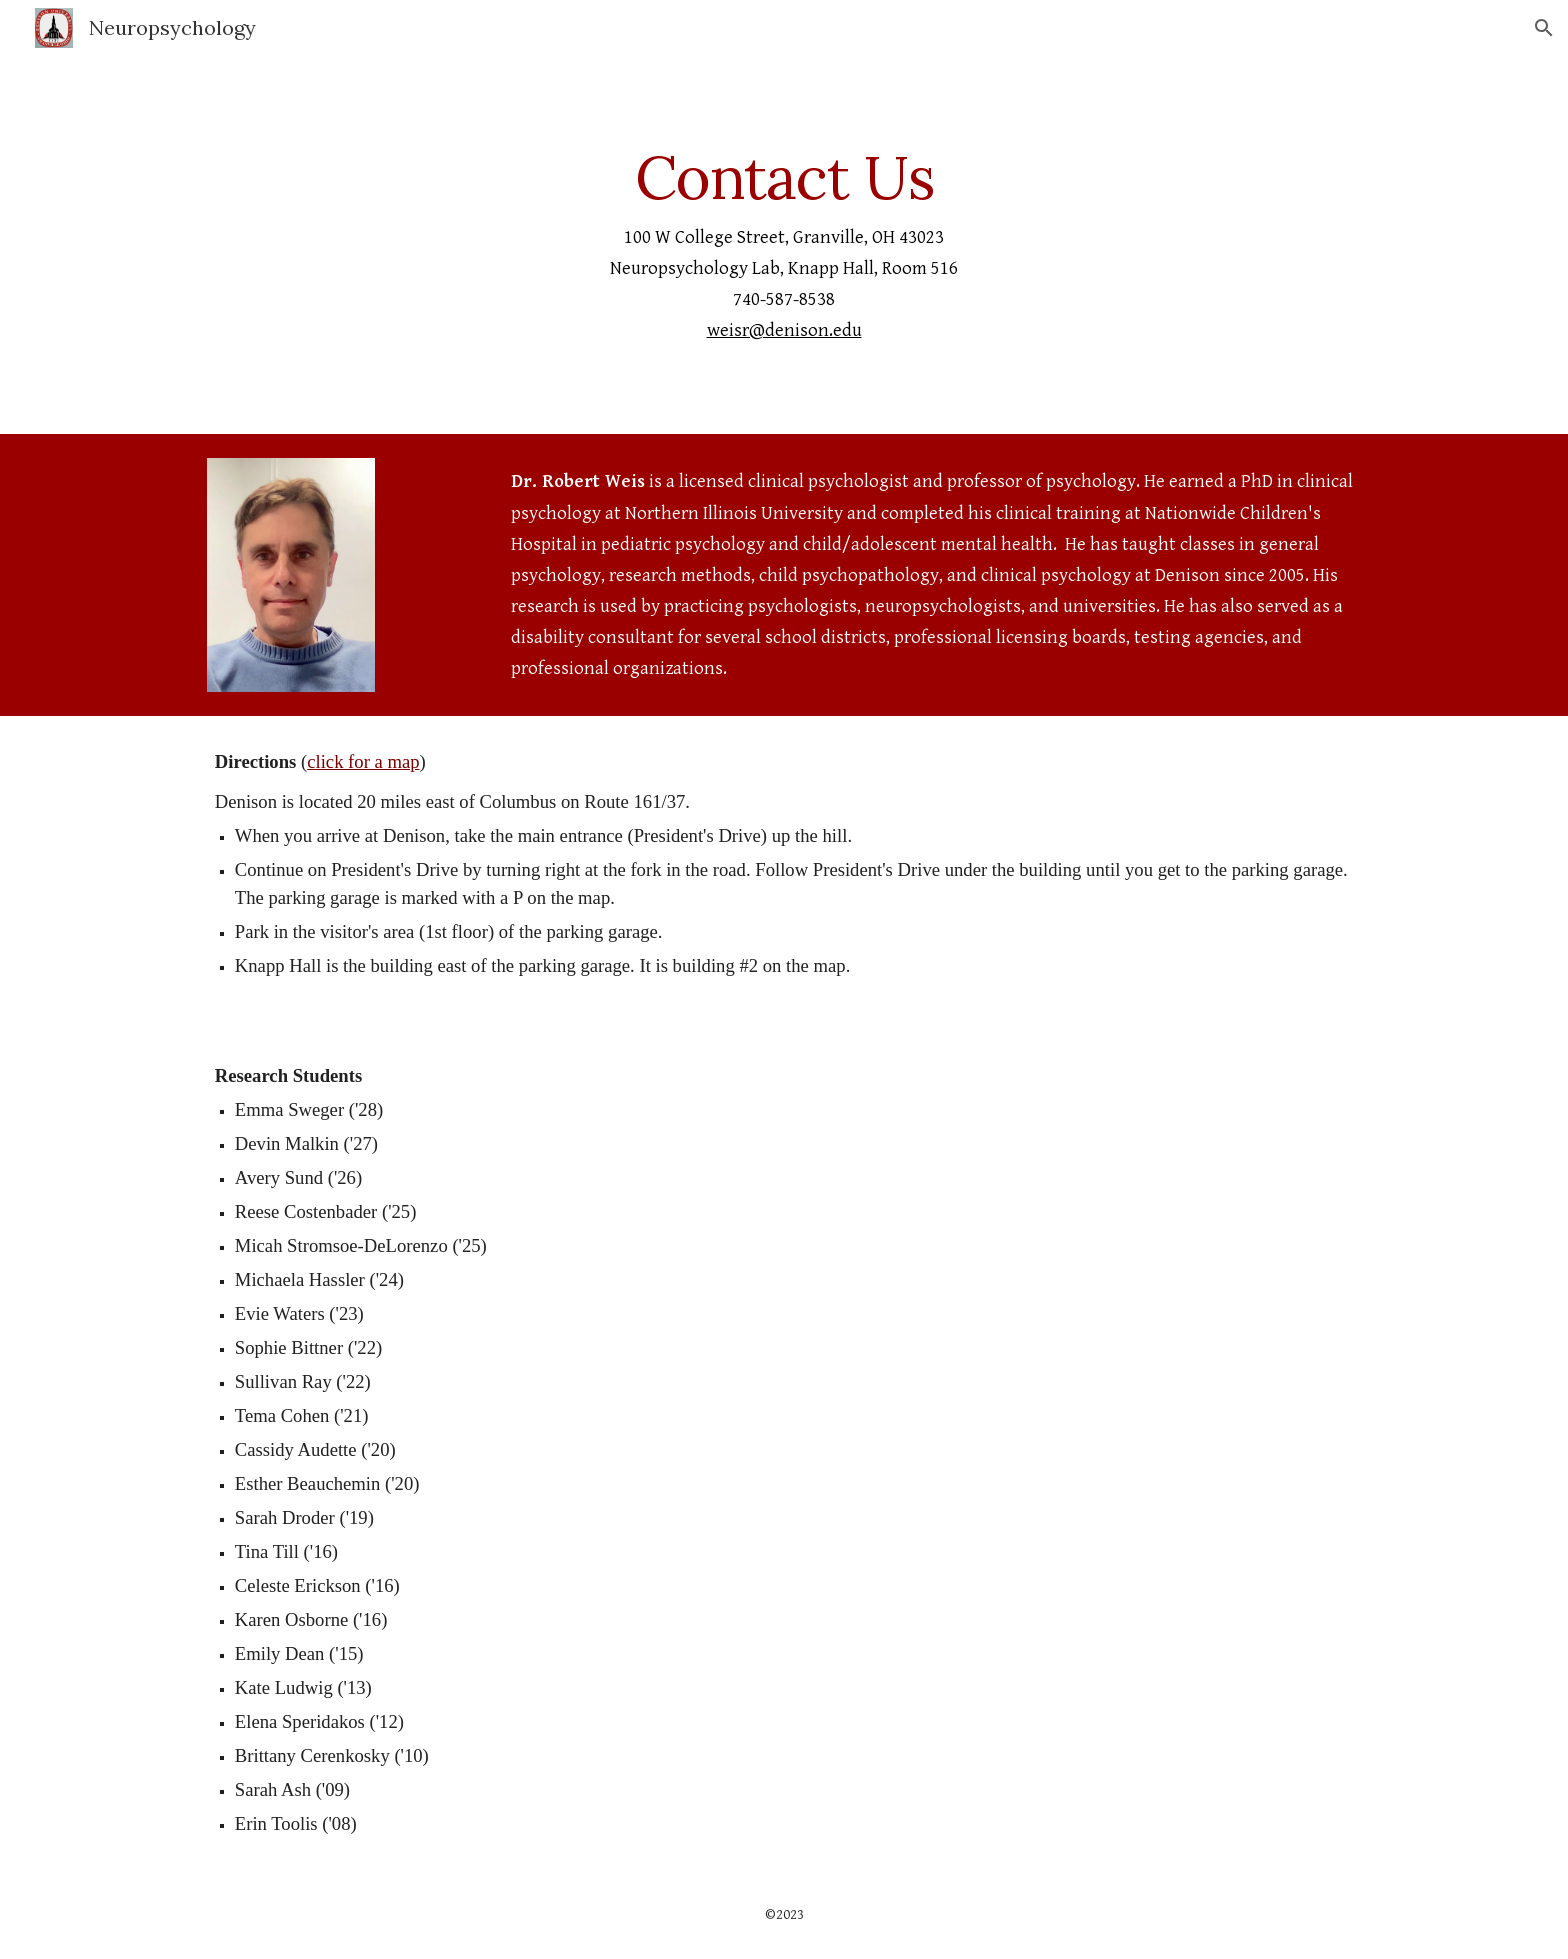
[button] (1544, 28)
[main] (784, 245)
